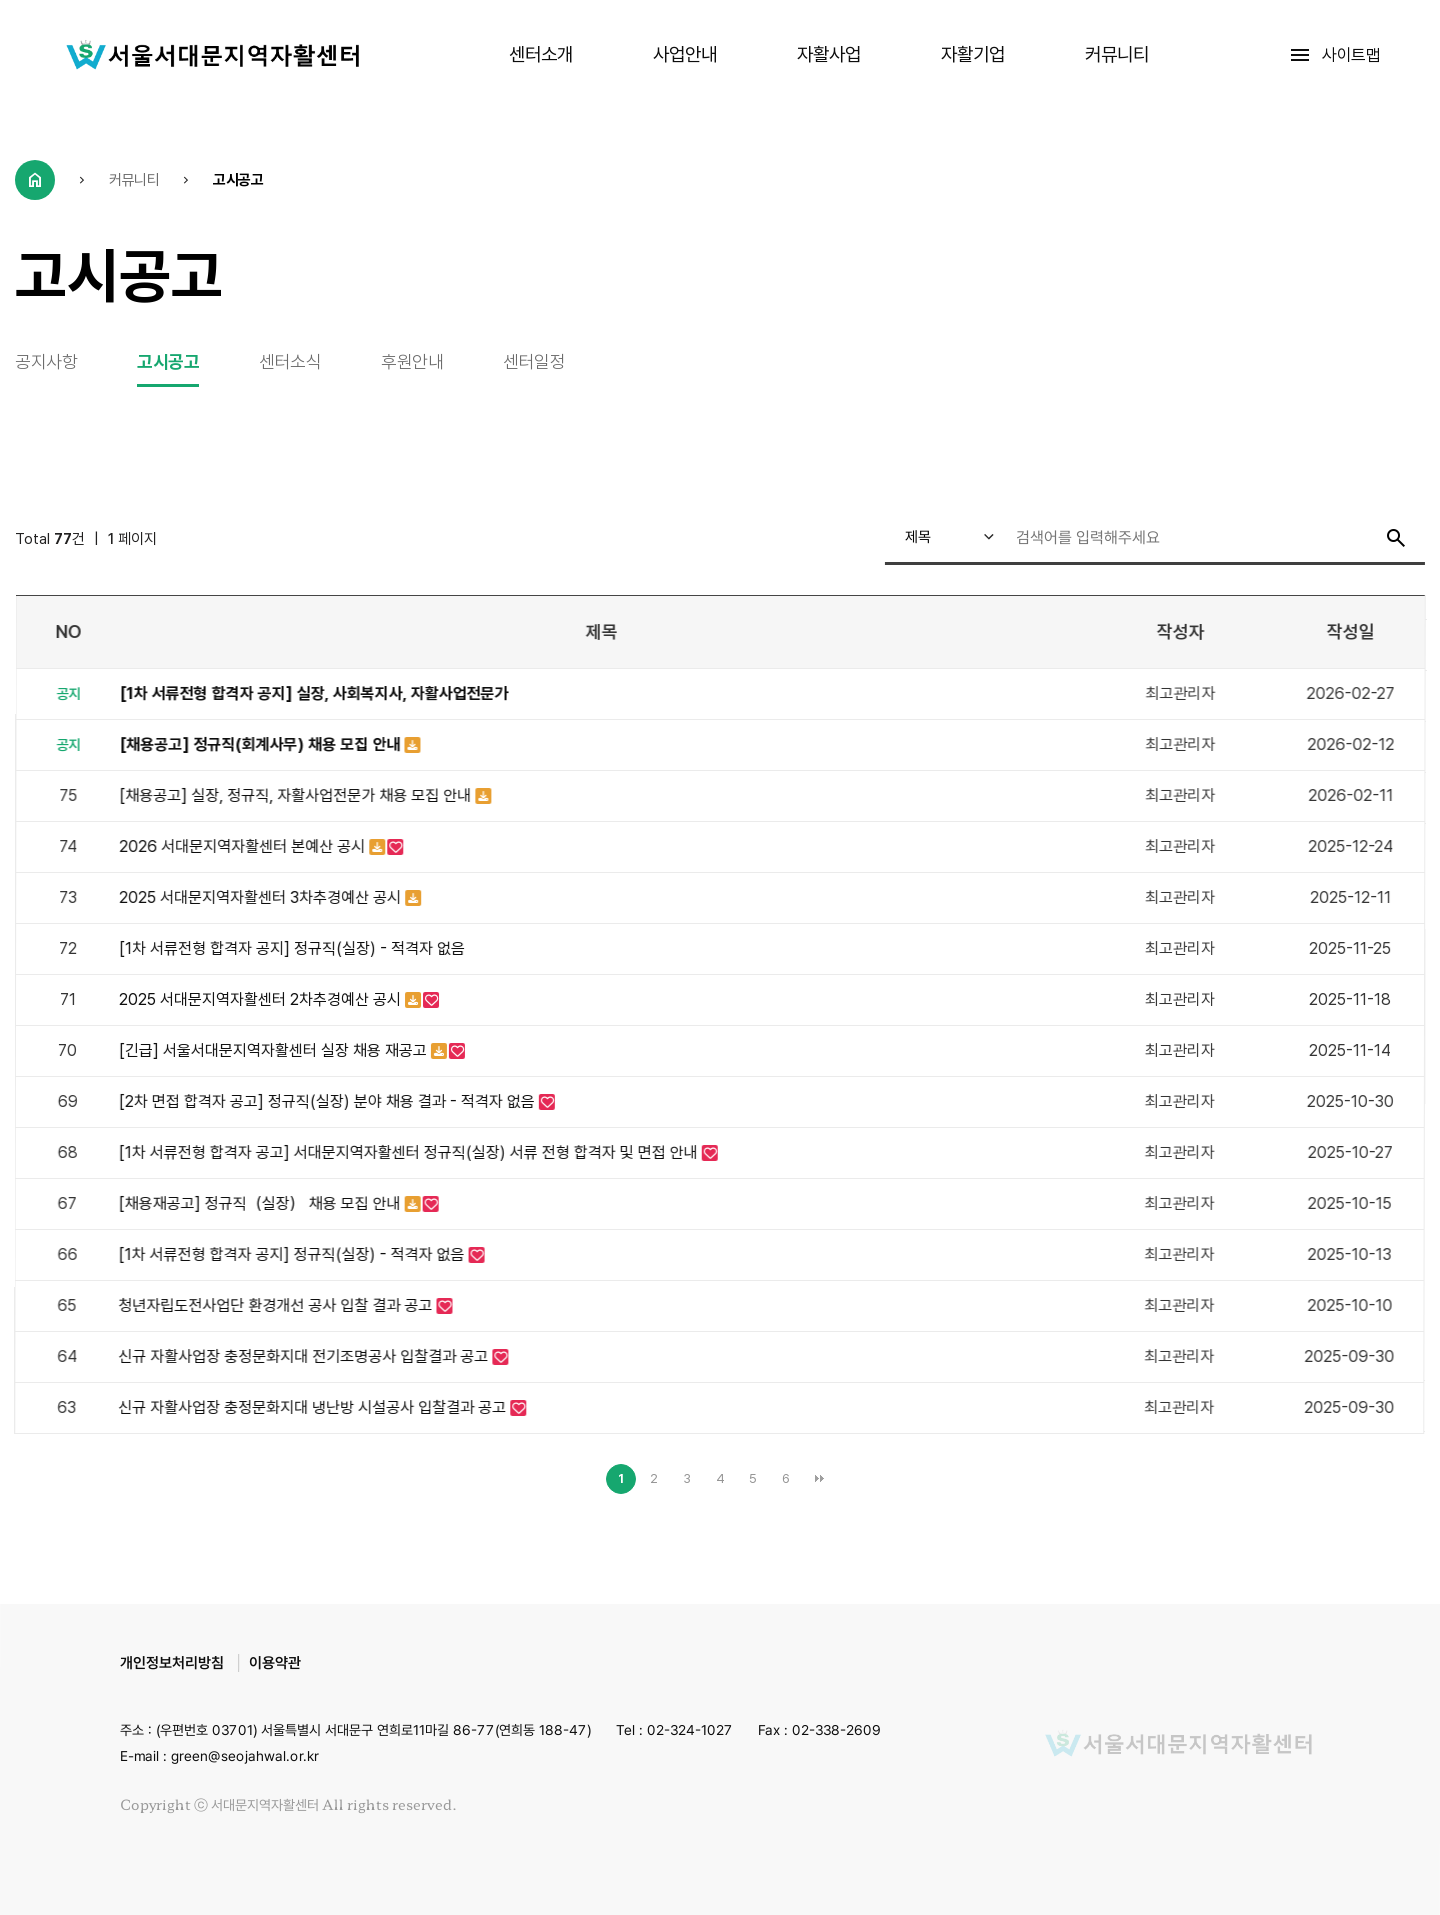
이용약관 (275, 1663)
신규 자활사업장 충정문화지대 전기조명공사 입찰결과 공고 (306, 1356)
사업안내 (685, 54)
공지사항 (46, 361)
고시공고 (168, 361)
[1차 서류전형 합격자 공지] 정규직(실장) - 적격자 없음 (292, 948)
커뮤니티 (1117, 54)
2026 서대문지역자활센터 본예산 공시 (245, 846)
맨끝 (819, 1479)
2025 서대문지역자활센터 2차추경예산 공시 (262, 999)
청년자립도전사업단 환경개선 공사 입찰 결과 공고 (278, 1305)
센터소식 (290, 361)
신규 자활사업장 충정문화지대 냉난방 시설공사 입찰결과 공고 (315, 1407)
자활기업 (973, 54)
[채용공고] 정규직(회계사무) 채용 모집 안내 (262, 744)
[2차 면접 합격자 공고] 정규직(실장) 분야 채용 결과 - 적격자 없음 (329, 1101)
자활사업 (829, 54)
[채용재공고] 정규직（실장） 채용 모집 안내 (262, 1203)
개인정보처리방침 (172, 1663)
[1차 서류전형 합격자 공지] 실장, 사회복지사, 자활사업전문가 (314, 693)
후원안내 (412, 361)
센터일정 (534, 361)
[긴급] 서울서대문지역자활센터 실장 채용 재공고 (275, 1050)
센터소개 (541, 54)
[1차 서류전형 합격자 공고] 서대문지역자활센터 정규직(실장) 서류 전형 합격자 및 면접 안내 (410, 1152)
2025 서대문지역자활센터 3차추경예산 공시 (263, 897)
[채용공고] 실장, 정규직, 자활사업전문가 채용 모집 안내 (298, 795)
